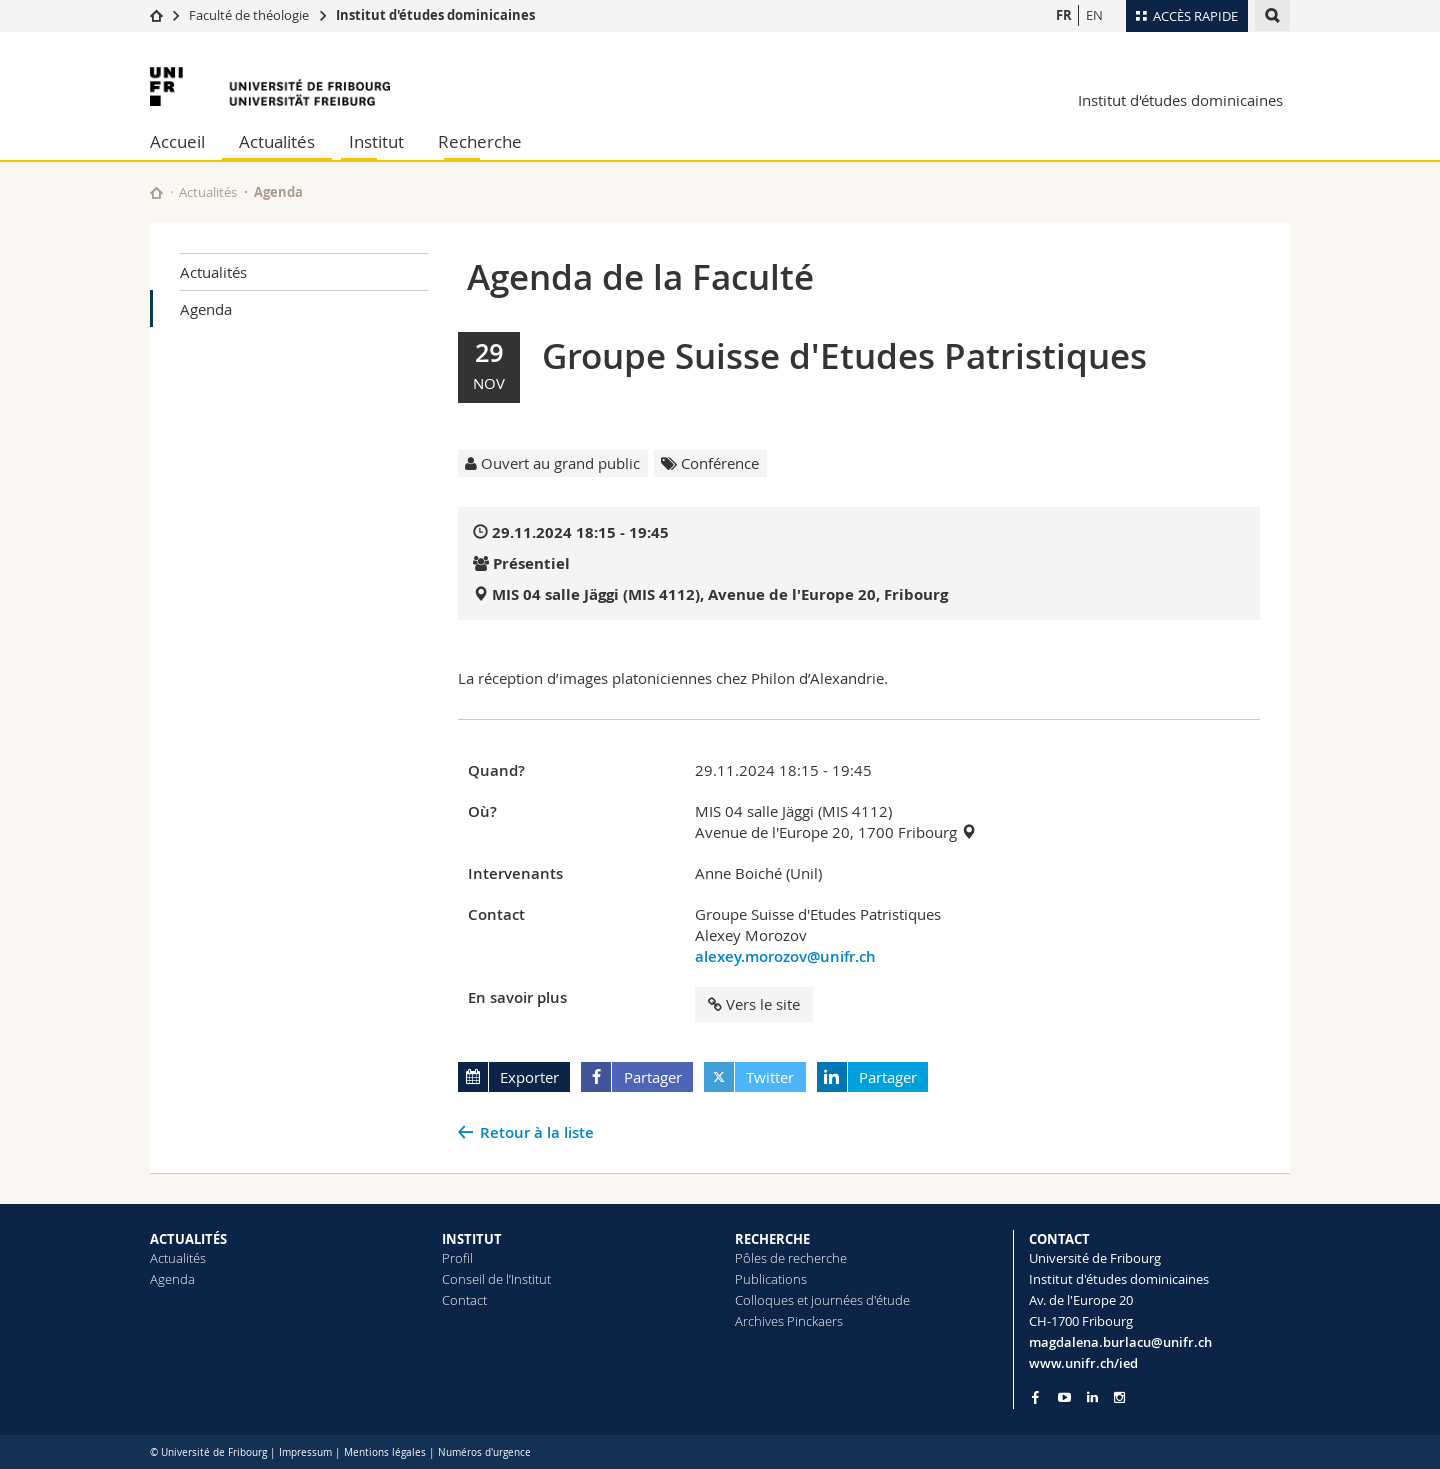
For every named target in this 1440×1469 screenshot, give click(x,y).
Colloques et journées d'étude (822, 1300)
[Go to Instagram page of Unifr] (1119, 1397)
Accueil (177, 141)
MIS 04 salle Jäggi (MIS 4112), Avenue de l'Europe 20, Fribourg (720, 594)
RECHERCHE (772, 1239)
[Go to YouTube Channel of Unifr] (1064, 1397)
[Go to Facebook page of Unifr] (1035, 1397)
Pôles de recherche (791, 1258)
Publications (771, 1279)
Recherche (480, 141)
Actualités (277, 141)
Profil (457, 1258)
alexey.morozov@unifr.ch (785, 956)
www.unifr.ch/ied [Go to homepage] (1083, 1363)
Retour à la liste (537, 1132)
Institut (376, 141)
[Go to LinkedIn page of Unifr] (1092, 1397)
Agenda (206, 309)
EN (1094, 15)
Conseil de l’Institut (496, 1279)
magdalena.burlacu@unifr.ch (1120, 1342)
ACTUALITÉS (188, 1239)
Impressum (305, 1452)
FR (1064, 15)
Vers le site (754, 1004)
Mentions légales (385, 1452)
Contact (464, 1300)
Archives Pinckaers (789, 1321)
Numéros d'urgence (484, 1452)
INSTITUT (472, 1239)
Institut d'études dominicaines (435, 15)
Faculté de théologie (249, 15)
